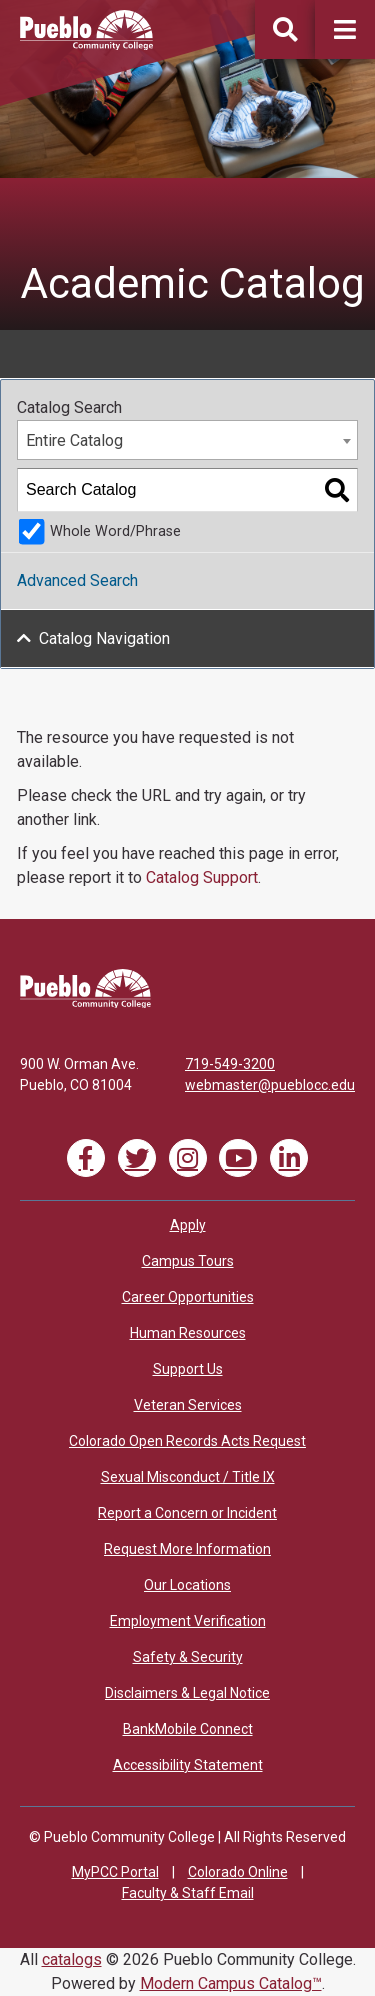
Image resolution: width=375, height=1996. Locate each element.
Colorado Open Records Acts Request (187, 1441)
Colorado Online (238, 1872)
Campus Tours (188, 1261)
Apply (188, 1225)
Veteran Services (188, 1405)
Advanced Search (77, 580)
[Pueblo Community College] (86, 44)
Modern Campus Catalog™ (231, 1983)
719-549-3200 (230, 1064)
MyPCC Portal (115, 1872)
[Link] (85, 1003)
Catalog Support (202, 877)
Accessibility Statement (188, 1765)
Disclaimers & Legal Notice (187, 1693)
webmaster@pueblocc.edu (270, 1085)
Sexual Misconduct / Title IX (188, 1477)
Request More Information (187, 1549)
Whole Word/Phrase (115, 531)
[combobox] (187, 440)
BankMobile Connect (188, 1729)
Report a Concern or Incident (187, 1513)
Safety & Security (188, 1657)
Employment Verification (188, 1621)
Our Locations (187, 1585)
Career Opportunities (188, 1297)
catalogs (72, 1959)
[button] (345, 29)
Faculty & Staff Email (188, 1893)
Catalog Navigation (104, 638)
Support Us (188, 1369)
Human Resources (188, 1333)
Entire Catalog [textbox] (74, 440)
